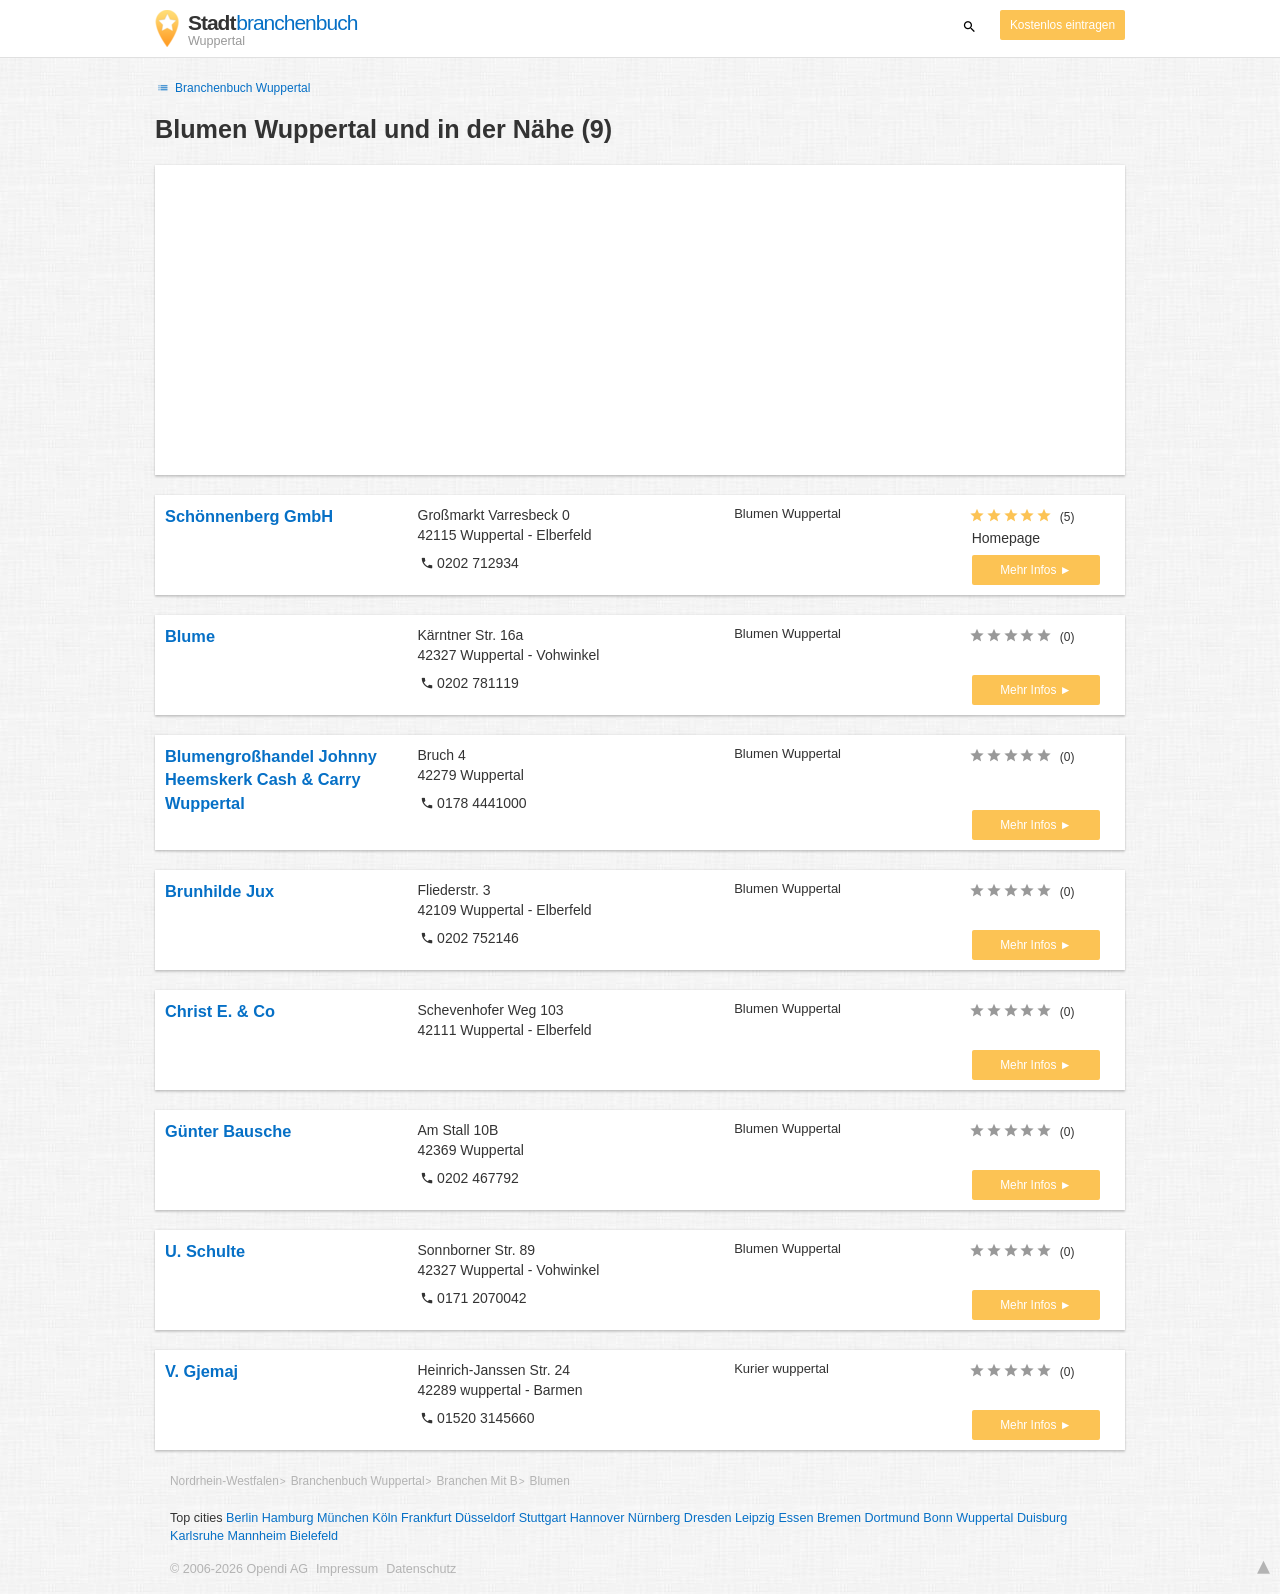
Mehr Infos (1029, 570)
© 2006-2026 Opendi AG (239, 1569)
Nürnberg (654, 1518)
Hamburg (288, 1518)
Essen (795, 1518)
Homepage (1006, 538)
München (343, 1518)
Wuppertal (984, 1518)
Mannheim (256, 1536)
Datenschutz (421, 1569)
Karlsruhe (197, 1536)
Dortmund (892, 1518)
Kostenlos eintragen (1062, 25)
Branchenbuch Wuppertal (232, 88)
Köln (384, 1518)
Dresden (708, 1518)
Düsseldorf (485, 1518)
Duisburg (1042, 1518)
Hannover (597, 1518)
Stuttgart (543, 1518)
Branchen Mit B (476, 1481)
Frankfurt (426, 1518)
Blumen (549, 1481)
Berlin (242, 1518)
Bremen (839, 1518)
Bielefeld (314, 1536)
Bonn (937, 1518)
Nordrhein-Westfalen (224, 1481)
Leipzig (755, 1518)
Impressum (347, 1569)
